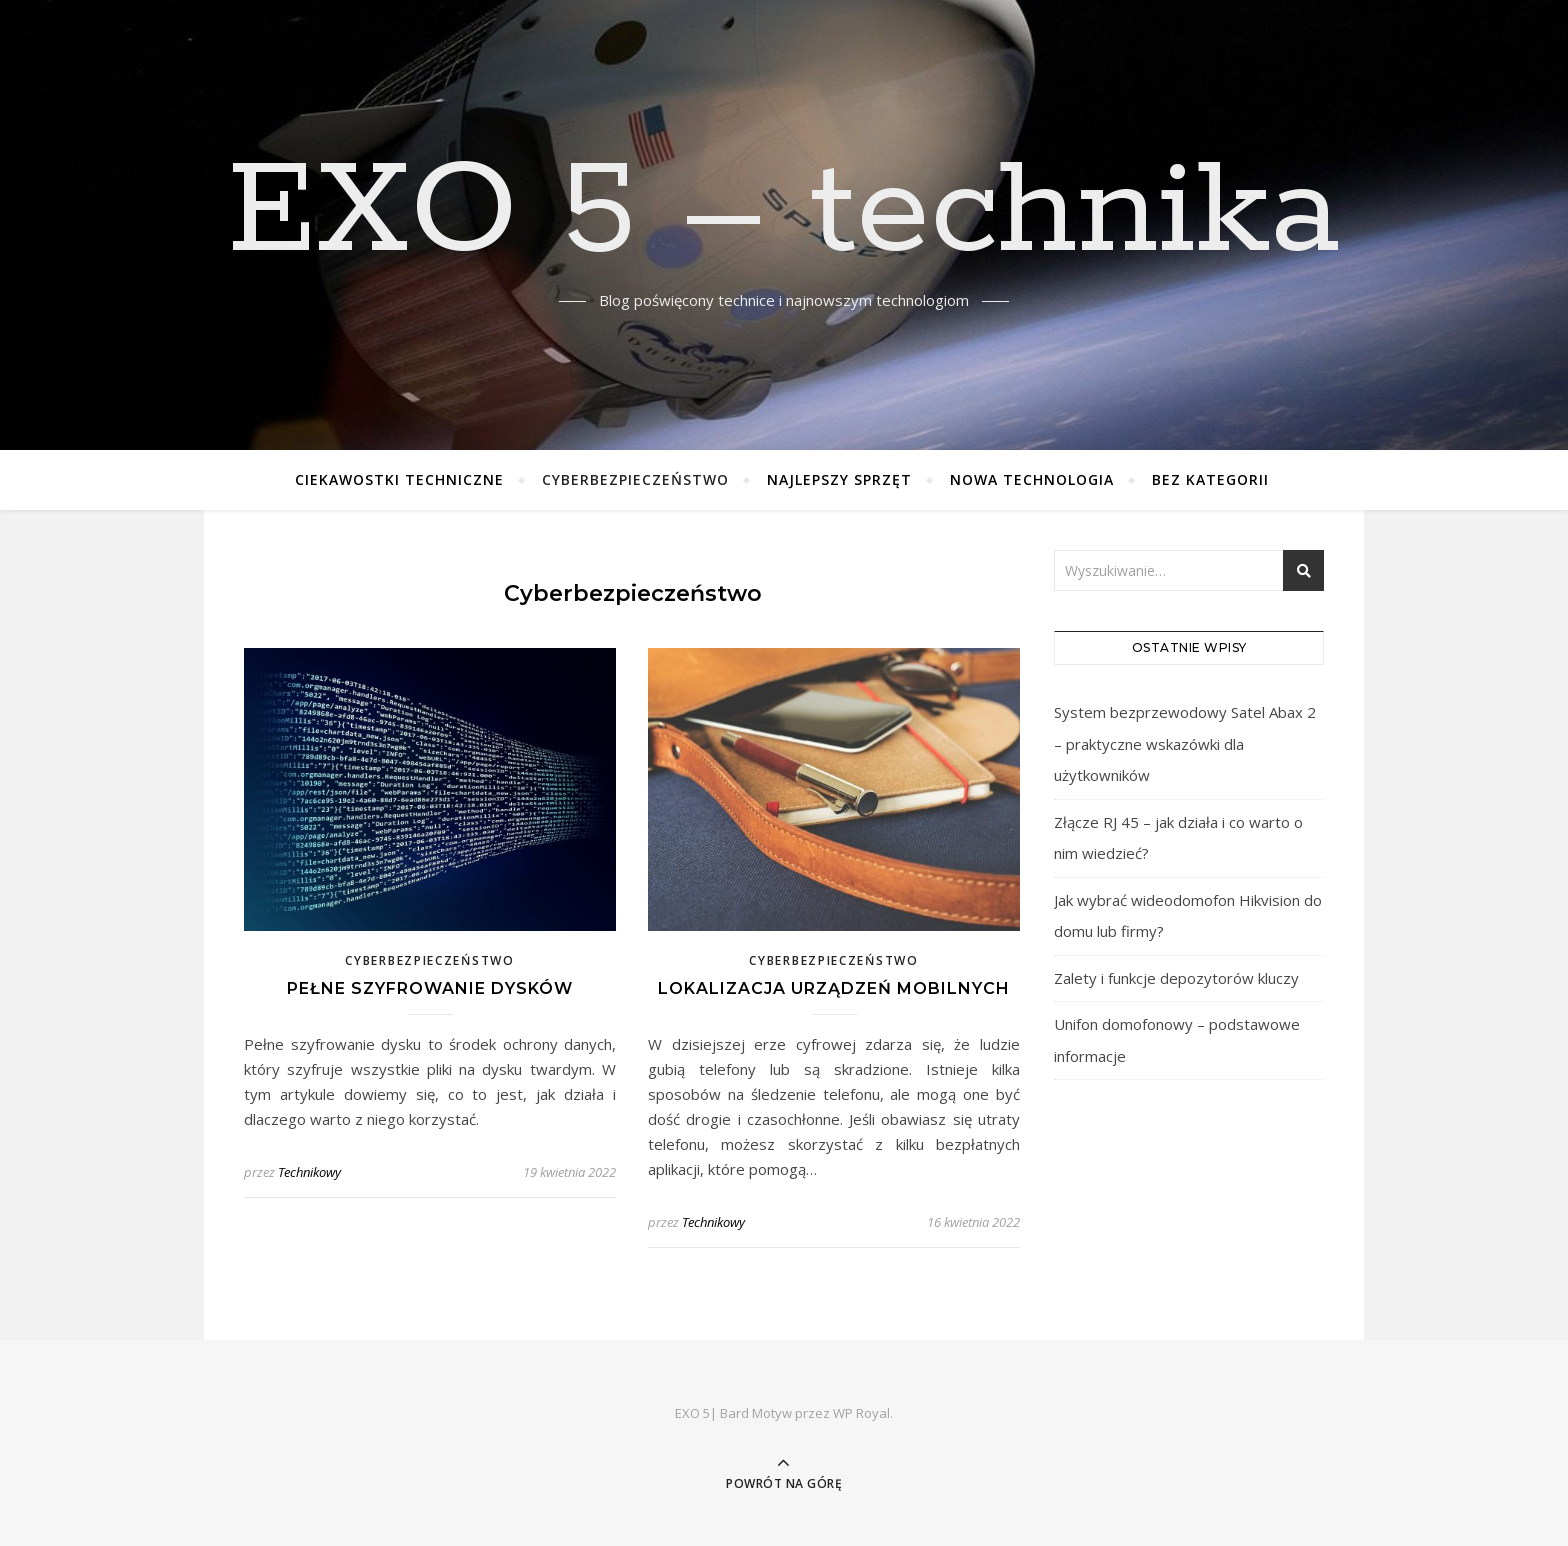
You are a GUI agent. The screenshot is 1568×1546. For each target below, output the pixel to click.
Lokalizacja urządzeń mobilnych (834, 988)
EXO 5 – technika (784, 213)
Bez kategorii (1210, 479)
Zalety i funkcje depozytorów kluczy (1176, 978)
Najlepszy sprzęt (839, 479)
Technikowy (309, 1172)
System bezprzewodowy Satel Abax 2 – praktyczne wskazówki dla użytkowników (1185, 743)
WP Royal (861, 1413)
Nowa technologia (1032, 479)
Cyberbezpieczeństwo (635, 479)
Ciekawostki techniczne (399, 479)
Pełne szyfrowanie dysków (430, 988)
